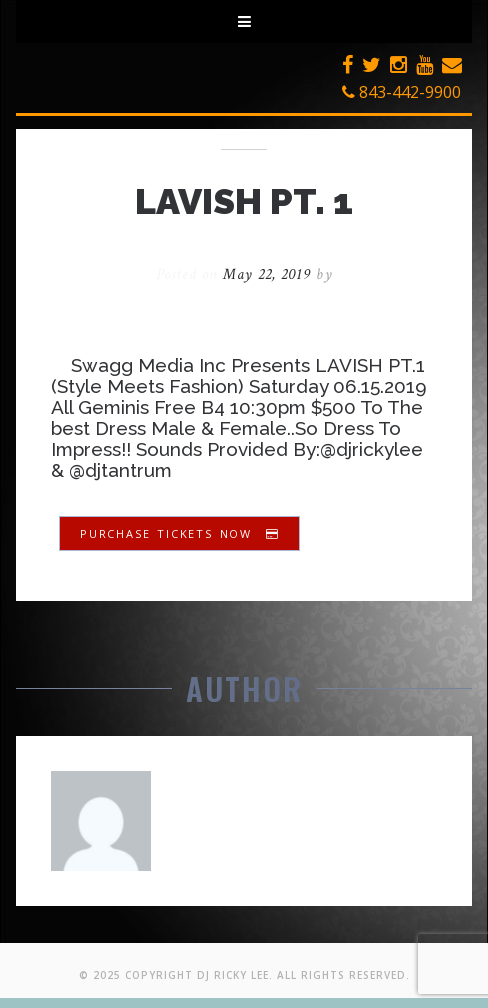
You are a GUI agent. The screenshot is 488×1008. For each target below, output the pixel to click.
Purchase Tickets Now (179, 533)
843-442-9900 (401, 92)
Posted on (236, 274)
